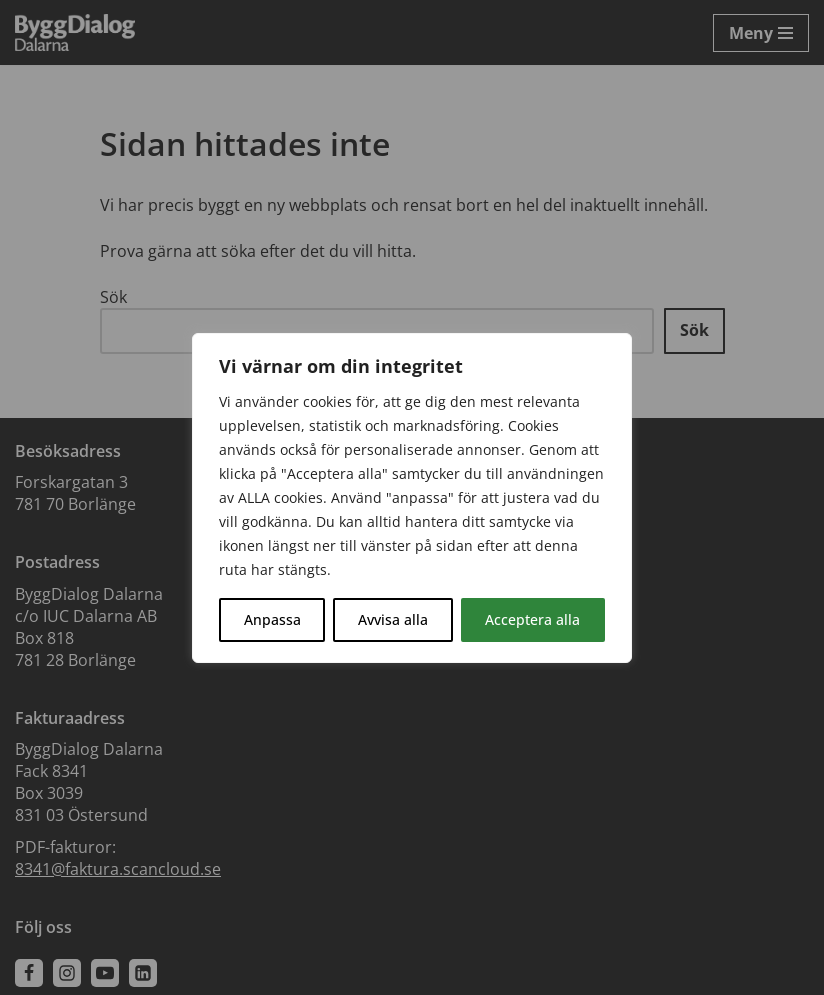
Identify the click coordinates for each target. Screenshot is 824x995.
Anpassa (272, 619)
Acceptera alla (532, 619)
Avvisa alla (393, 619)
